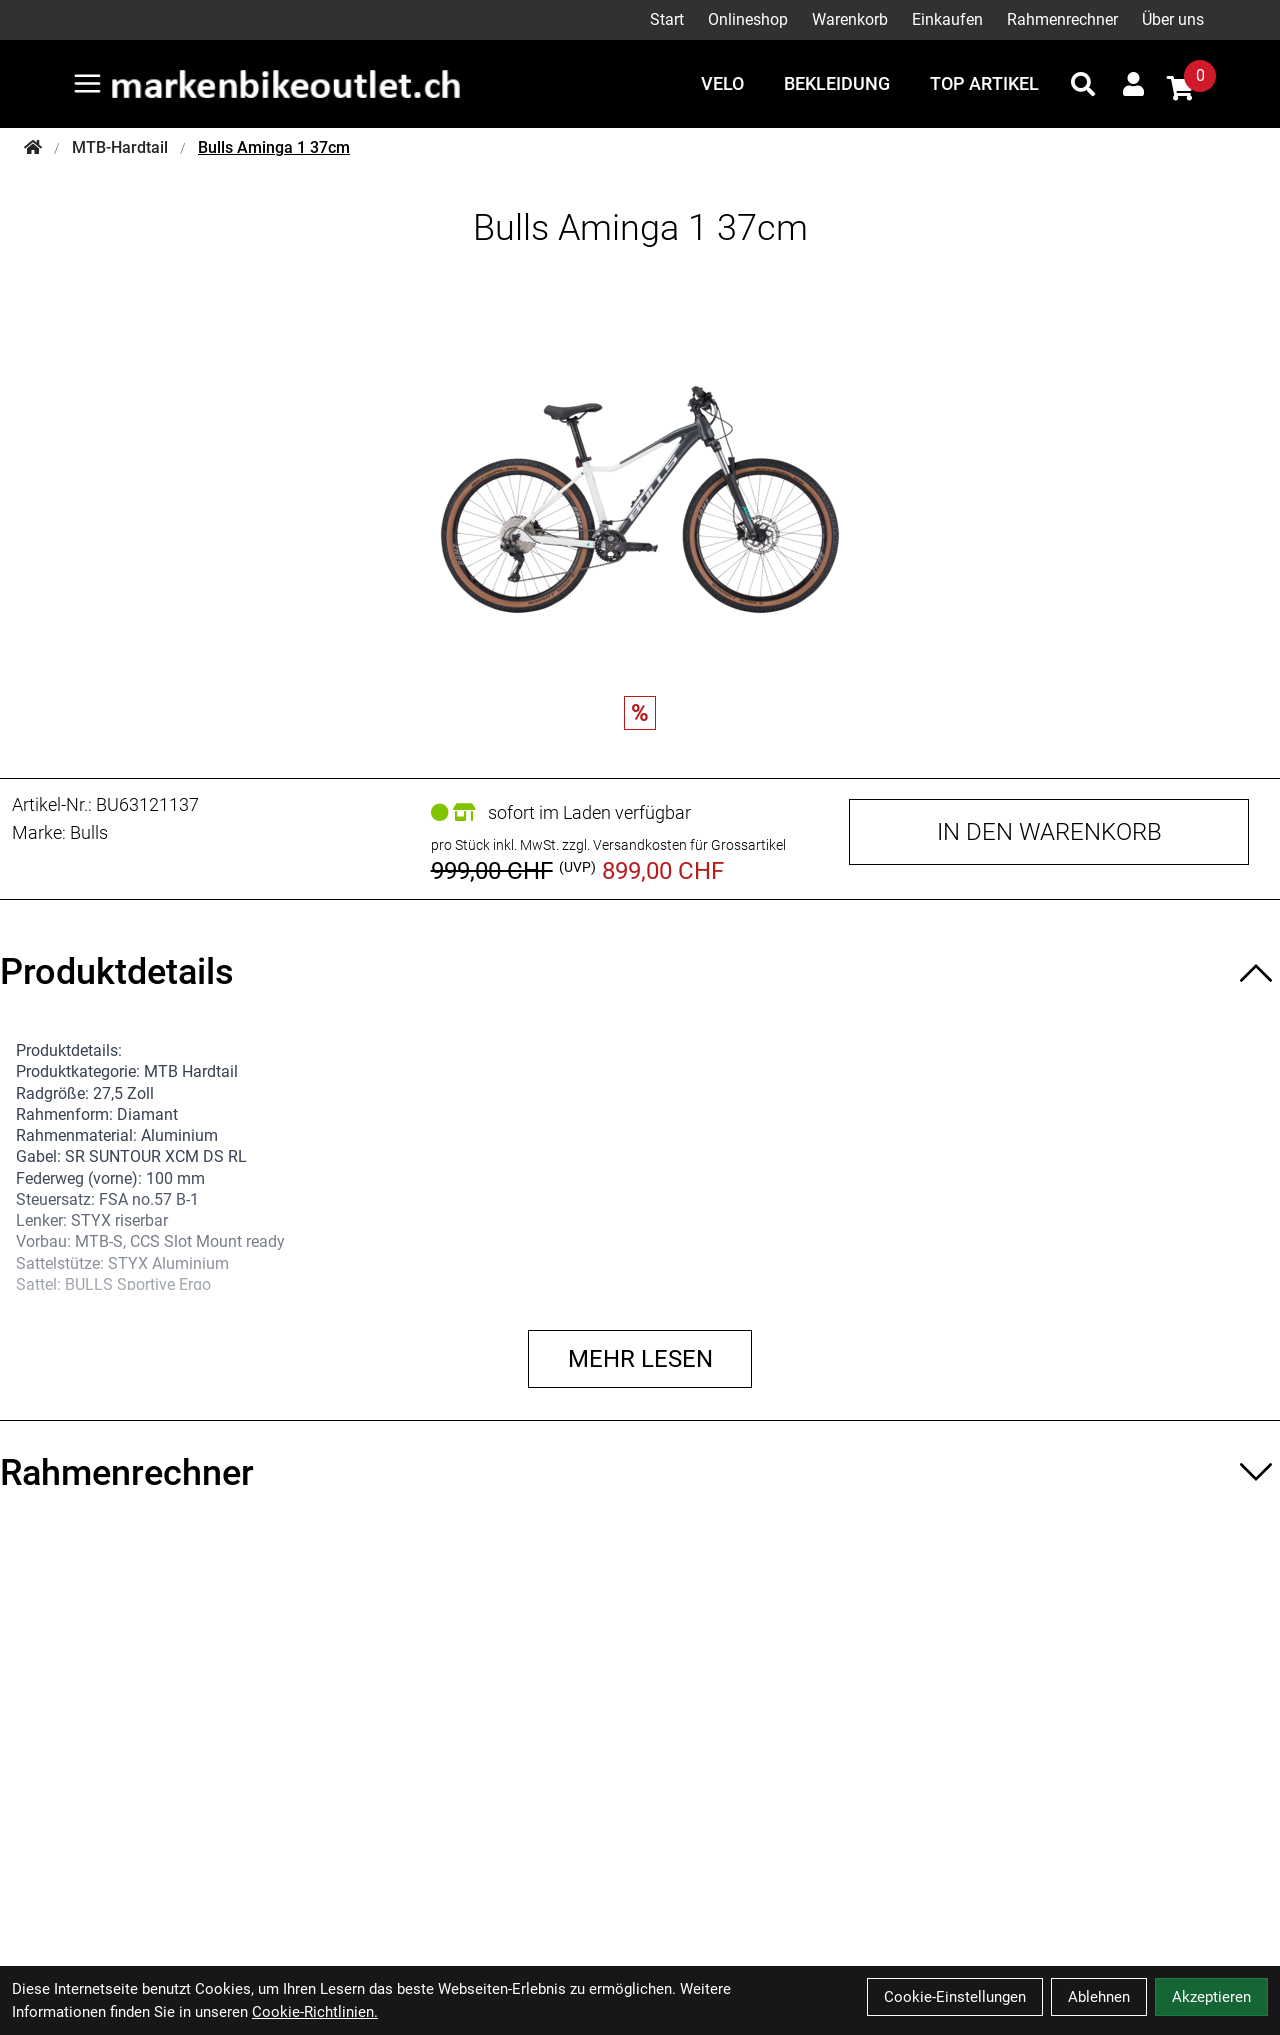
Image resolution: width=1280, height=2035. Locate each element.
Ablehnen (1099, 1997)
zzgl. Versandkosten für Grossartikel (674, 845)
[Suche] (1083, 84)
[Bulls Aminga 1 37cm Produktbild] (640, 480)
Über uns (1173, 19)
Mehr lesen (640, 1359)
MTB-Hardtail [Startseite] (120, 147)
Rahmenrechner (1062, 19)
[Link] (87, 83)
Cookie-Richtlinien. (315, 2012)
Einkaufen (947, 19)
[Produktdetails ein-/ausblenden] (640, 972)
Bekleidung (837, 83)
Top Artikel (984, 83)
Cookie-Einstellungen (955, 1997)
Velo (722, 83)
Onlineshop (748, 19)
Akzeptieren (1211, 1997)
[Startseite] (33, 148)
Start (667, 19)
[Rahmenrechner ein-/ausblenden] (640, 1473)
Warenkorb (850, 19)
